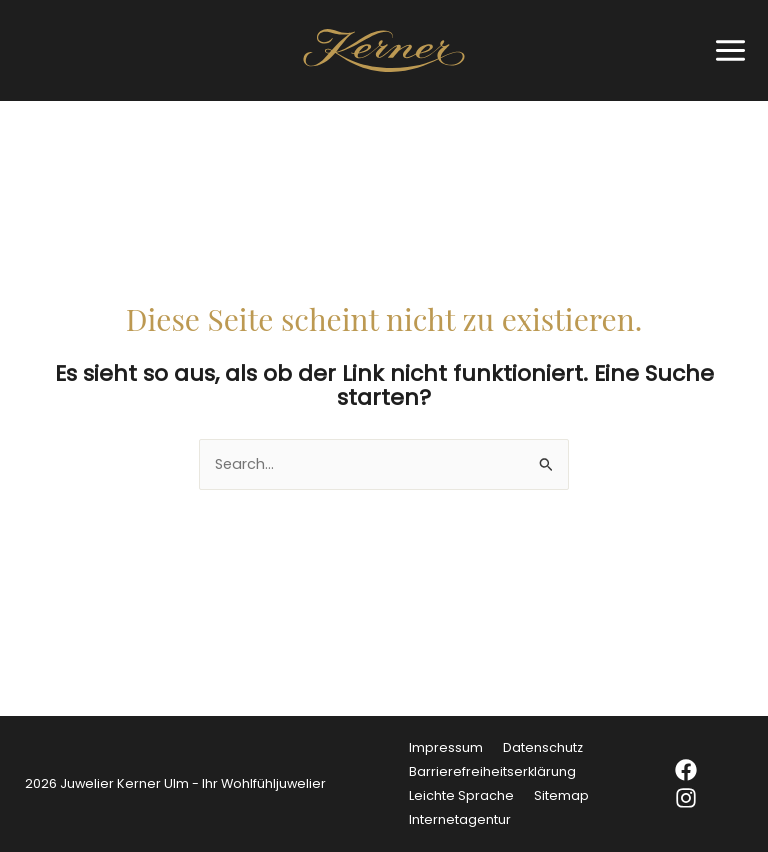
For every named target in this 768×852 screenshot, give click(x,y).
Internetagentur (460, 819)
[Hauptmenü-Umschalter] (725, 50)
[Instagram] (699, 798)
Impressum (446, 747)
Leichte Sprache (461, 795)
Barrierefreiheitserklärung (492, 771)
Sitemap (561, 795)
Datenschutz (543, 747)
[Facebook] (699, 770)
